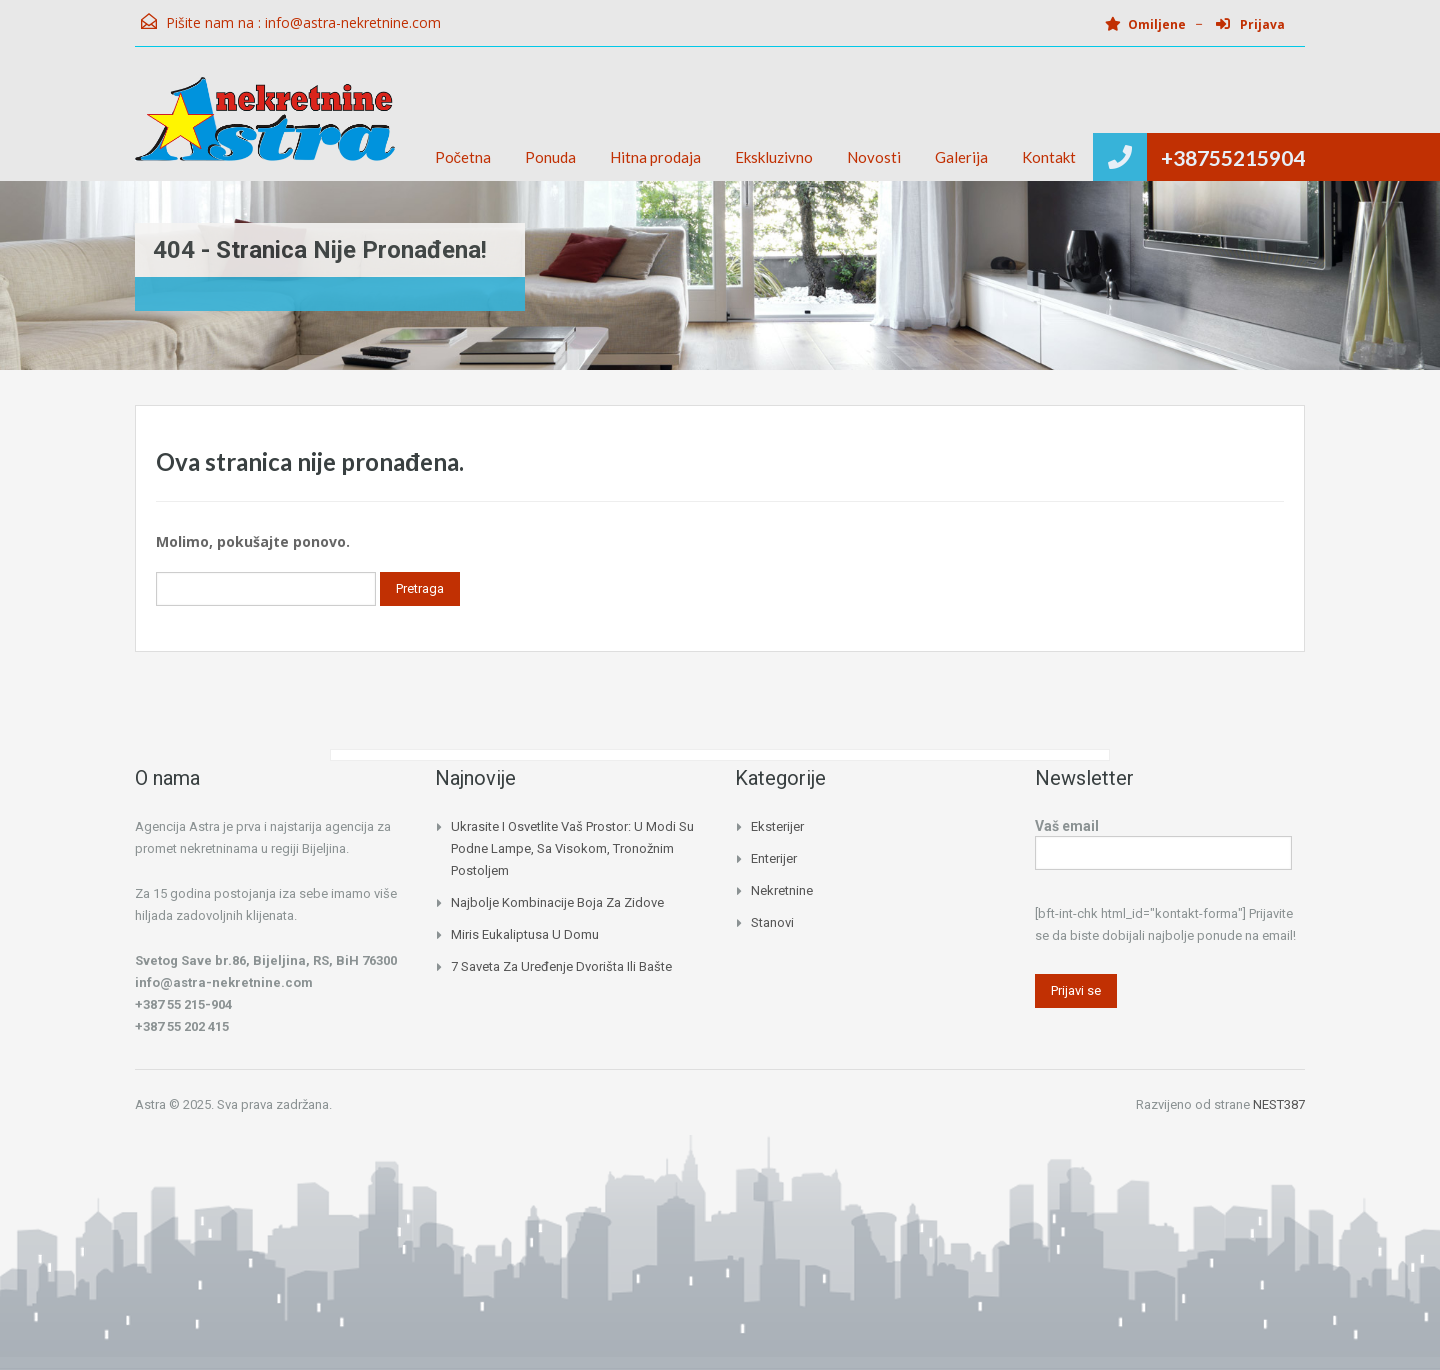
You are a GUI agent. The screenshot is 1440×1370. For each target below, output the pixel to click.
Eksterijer (777, 826)
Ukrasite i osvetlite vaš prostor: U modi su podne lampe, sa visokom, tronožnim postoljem (572, 848)
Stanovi (772, 922)
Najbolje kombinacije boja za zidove (557, 902)
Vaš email (1163, 841)
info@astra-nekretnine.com (353, 22)
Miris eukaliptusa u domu (525, 934)
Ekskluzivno (774, 157)
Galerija (961, 157)
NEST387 (1279, 1104)
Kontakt (1049, 157)
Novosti (874, 157)
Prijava (1250, 24)
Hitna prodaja (655, 157)
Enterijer (774, 858)
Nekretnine (782, 890)
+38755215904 (1233, 157)
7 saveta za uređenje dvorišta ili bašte (561, 966)
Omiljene (1145, 24)
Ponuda (550, 157)
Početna (463, 157)
